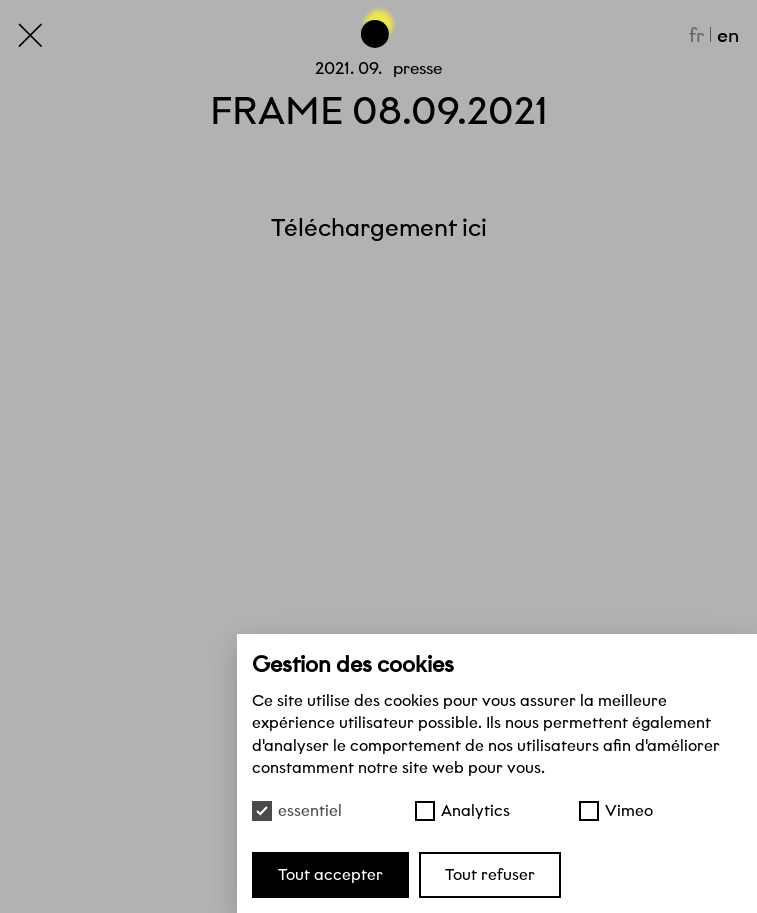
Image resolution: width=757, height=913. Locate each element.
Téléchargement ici (379, 227)
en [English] (728, 35)
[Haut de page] (379, 26)
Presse (417, 68)
